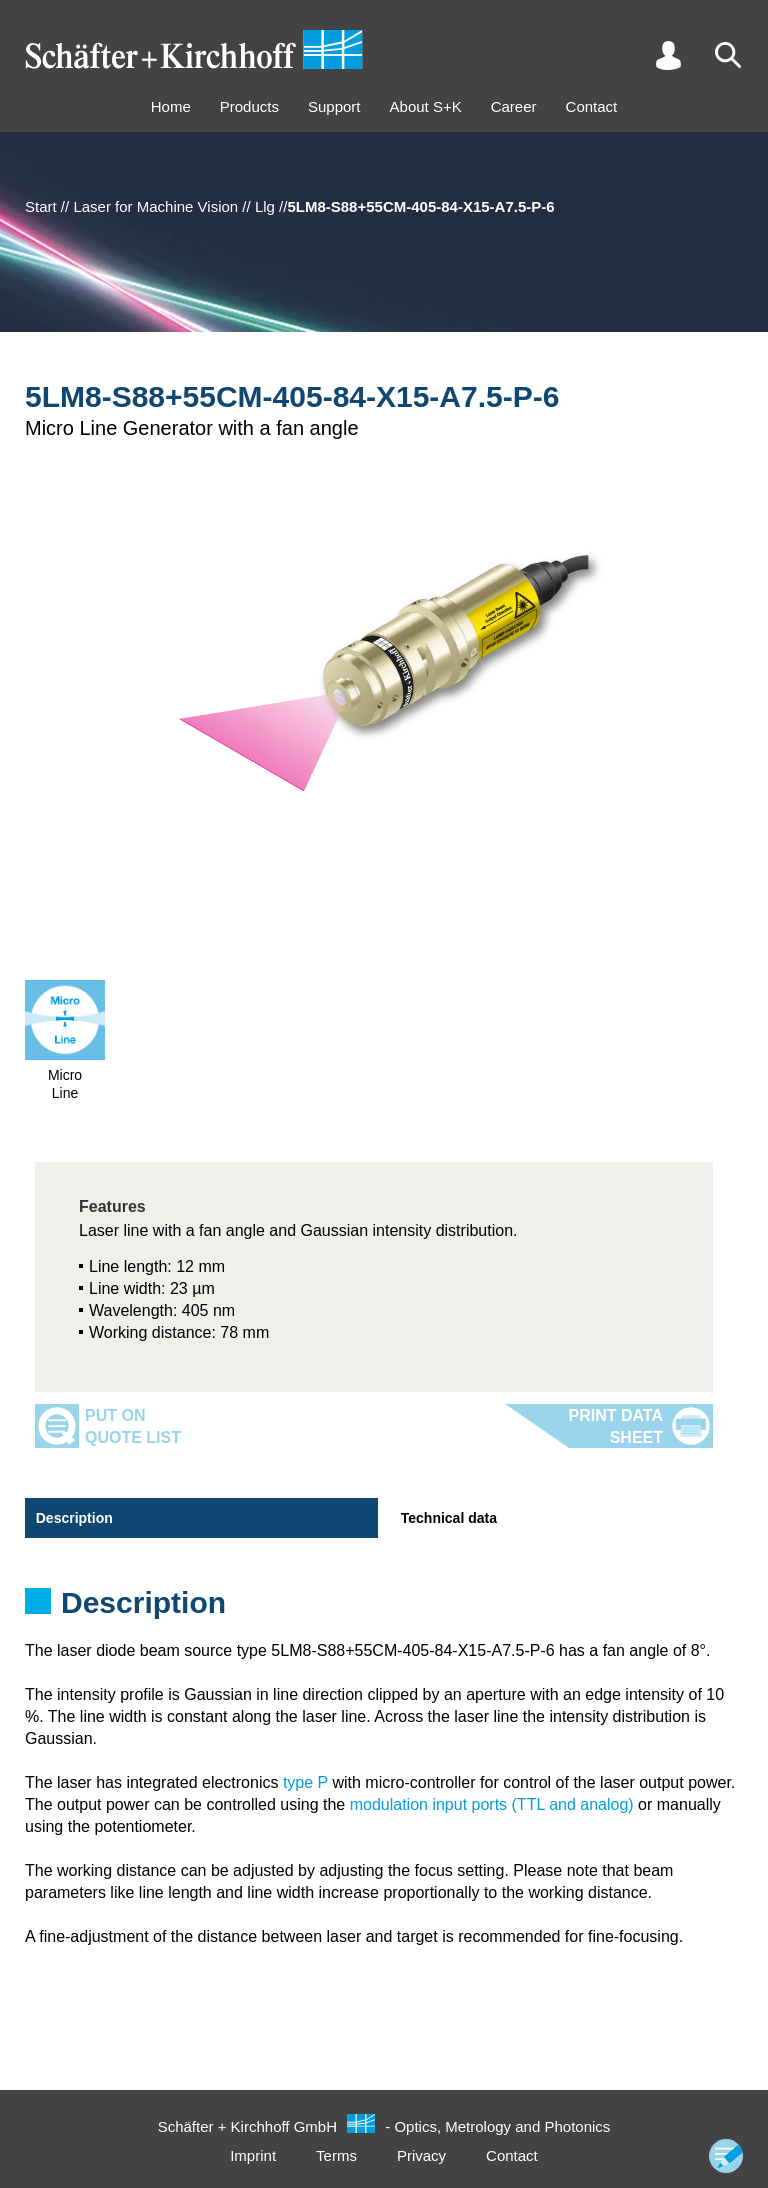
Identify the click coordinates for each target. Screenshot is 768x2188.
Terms (336, 2155)
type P (305, 1782)
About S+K (426, 106)
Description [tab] (73, 1518)
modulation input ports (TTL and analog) (492, 1804)
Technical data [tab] (448, 1518)
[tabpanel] (384, 1609)
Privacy (421, 2155)
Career (514, 106)
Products (249, 106)
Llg (265, 206)
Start (41, 206)
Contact (592, 106)
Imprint (253, 2155)
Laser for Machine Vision (155, 206)
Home (171, 106)
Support (334, 106)
